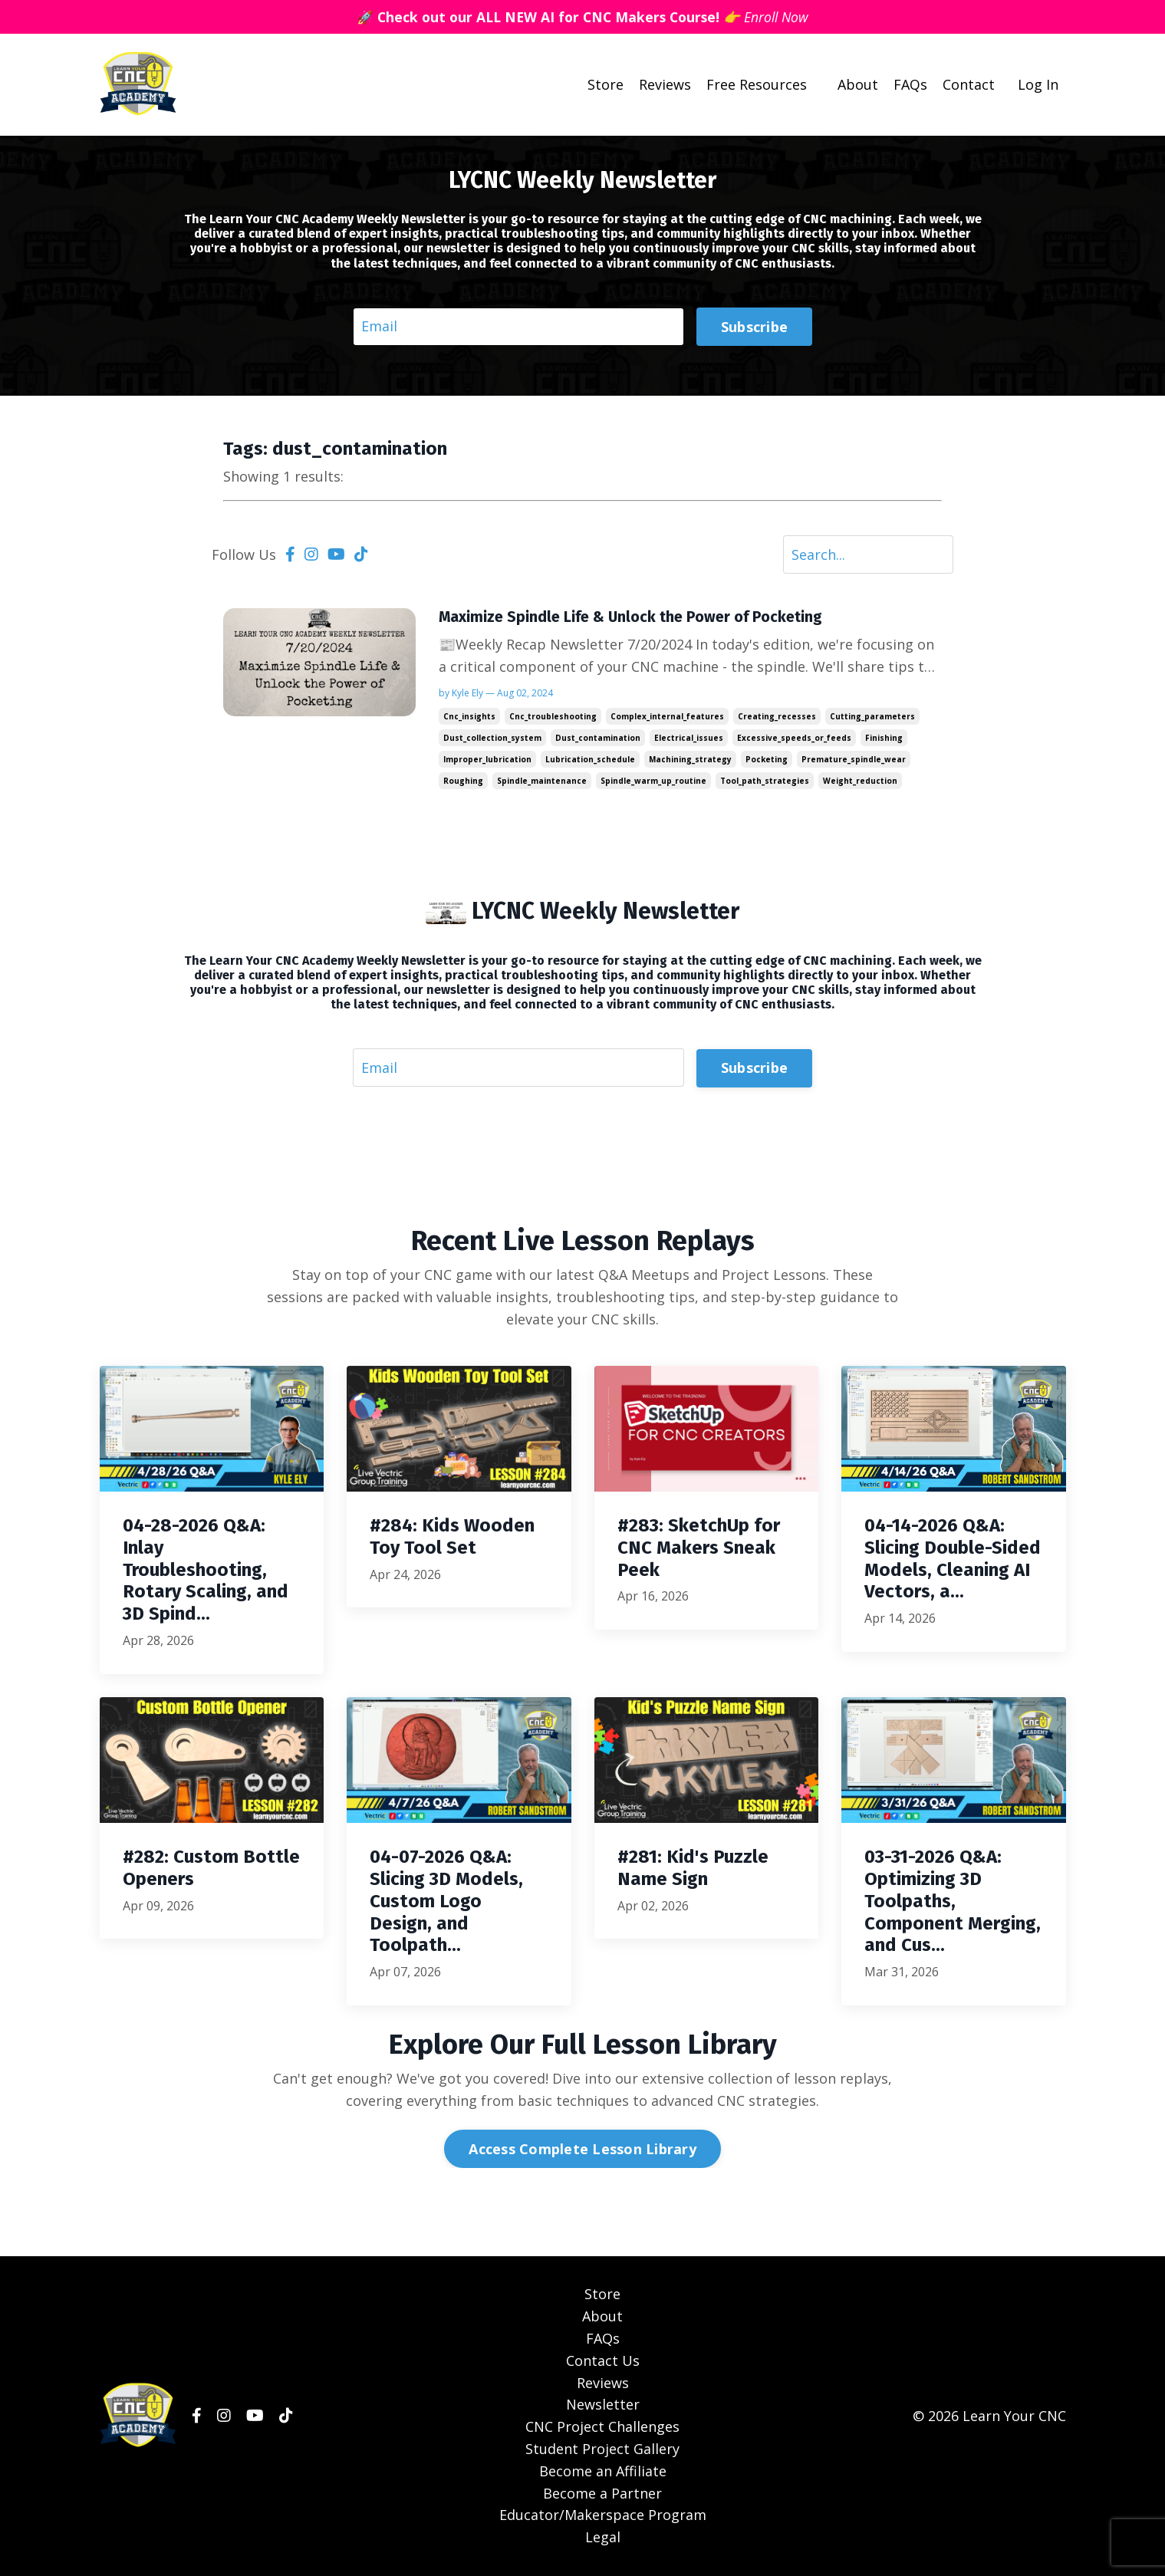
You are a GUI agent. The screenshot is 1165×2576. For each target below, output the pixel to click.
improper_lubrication (487, 760)
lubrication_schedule (590, 760)
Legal (602, 2538)
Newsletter (603, 2406)
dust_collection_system (492, 738)
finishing (884, 738)
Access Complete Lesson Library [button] (582, 2149)
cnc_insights (469, 717)
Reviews (665, 84)
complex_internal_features (667, 717)
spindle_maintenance (542, 781)
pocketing (766, 760)
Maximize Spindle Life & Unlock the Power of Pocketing (632, 617)
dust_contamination (597, 738)
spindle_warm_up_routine (653, 781)
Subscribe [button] (754, 326)
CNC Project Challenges (602, 2428)
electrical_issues (688, 738)
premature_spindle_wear (853, 760)
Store (605, 84)
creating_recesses (777, 717)
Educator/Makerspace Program (602, 2516)
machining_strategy (690, 760)
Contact (969, 84)
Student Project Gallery (602, 2449)
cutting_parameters (872, 717)
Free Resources (756, 84)
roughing (463, 781)
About (858, 84)
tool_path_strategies (764, 781)
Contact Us (603, 2361)
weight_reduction (860, 781)
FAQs (910, 84)
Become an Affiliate (602, 2471)
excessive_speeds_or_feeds (794, 738)
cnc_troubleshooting (553, 717)
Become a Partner (602, 2494)
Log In (1038, 84)
